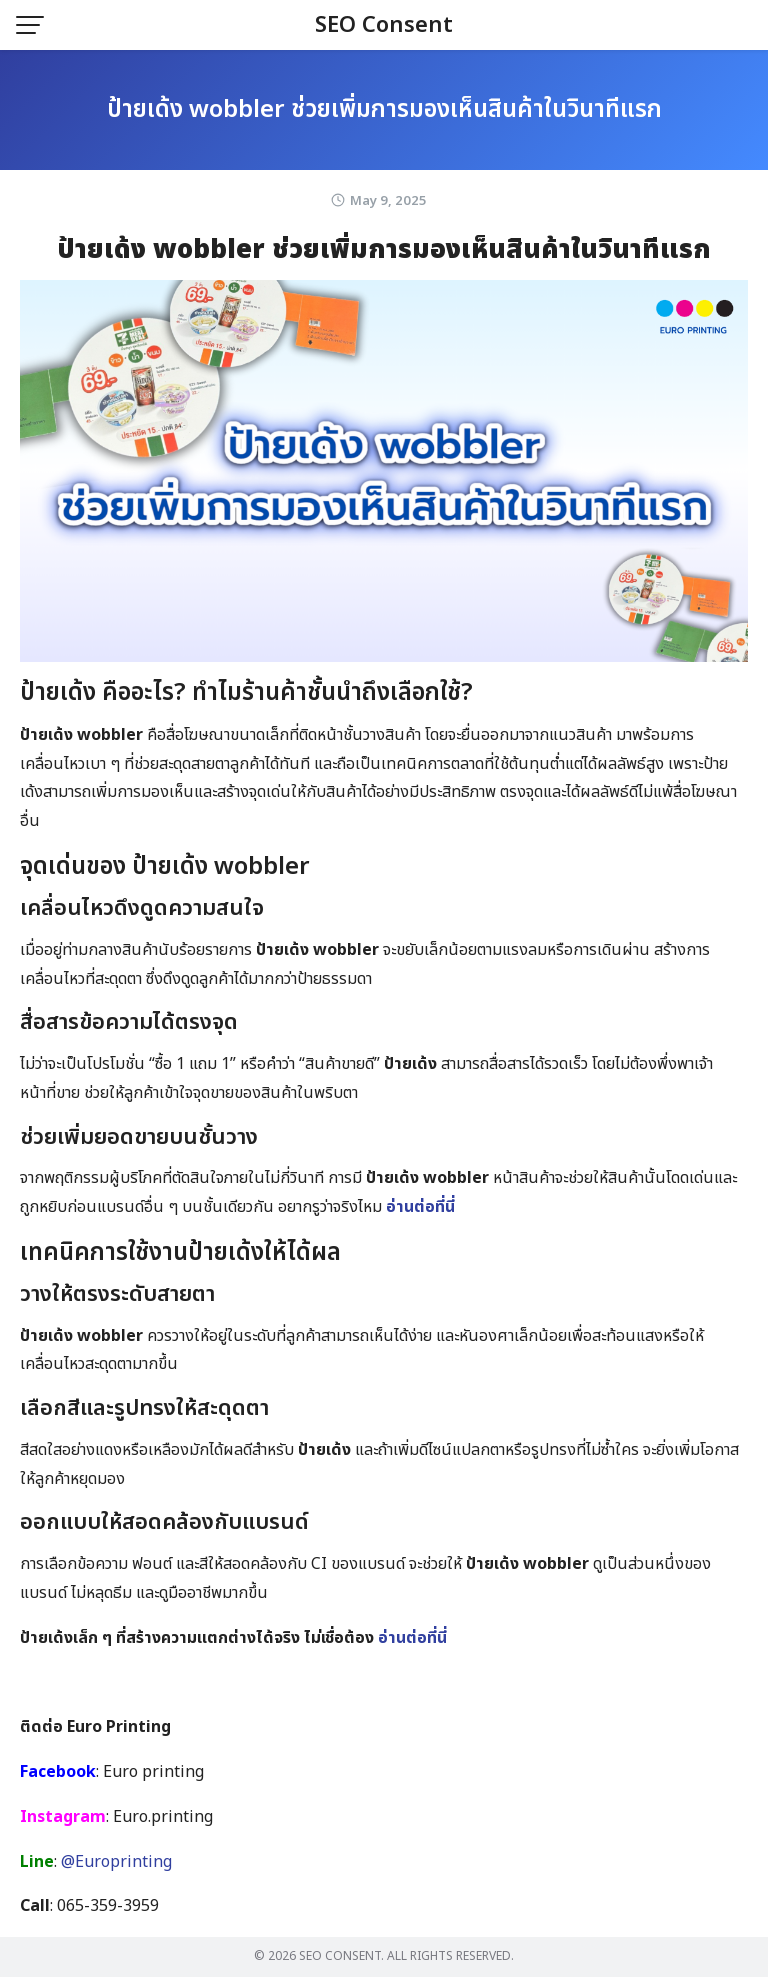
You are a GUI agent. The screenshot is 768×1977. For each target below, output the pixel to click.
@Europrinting (116, 1862)
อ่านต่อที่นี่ (420, 1207)
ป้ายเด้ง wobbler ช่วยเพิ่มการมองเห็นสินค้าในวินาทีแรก (384, 110)
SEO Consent (384, 25)
